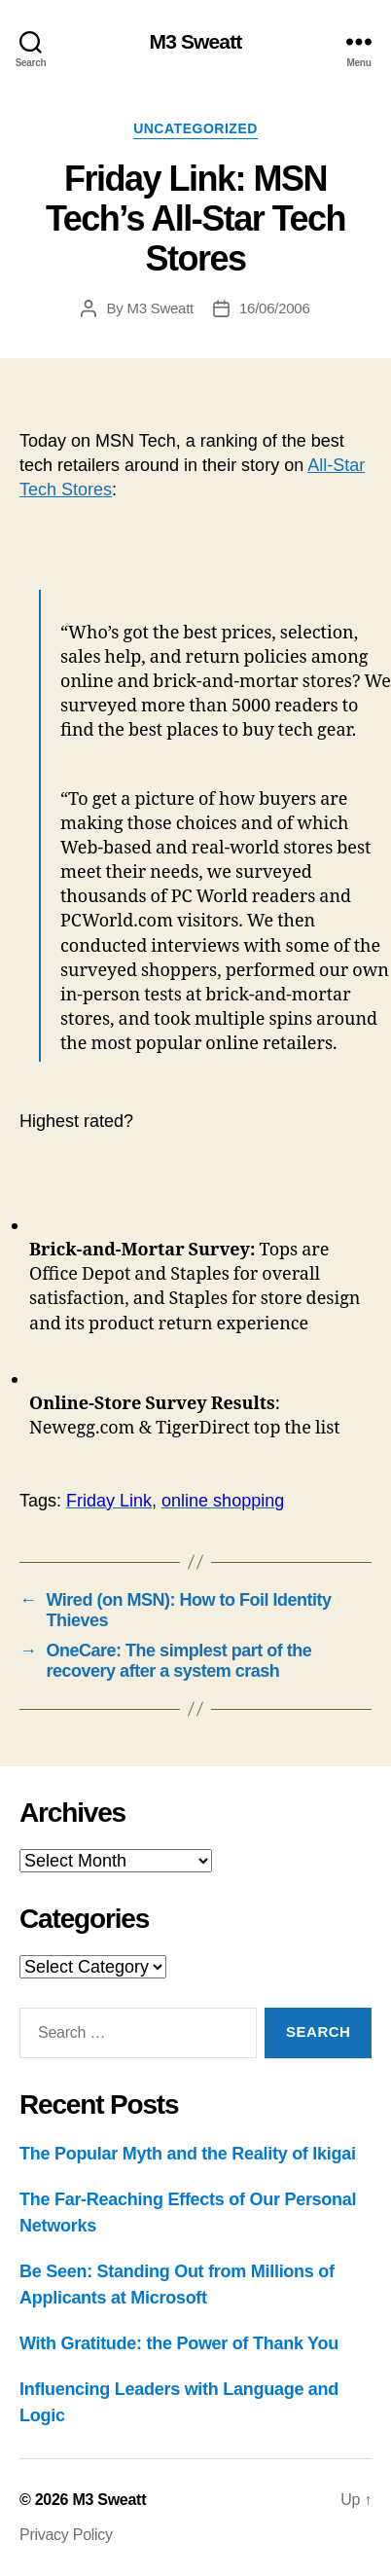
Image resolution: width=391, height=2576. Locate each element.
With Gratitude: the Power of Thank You (178, 2343)
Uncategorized (195, 128)
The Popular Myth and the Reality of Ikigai (187, 2153)
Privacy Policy (66, 2534)
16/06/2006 (274, 308)
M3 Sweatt (196, 41)
